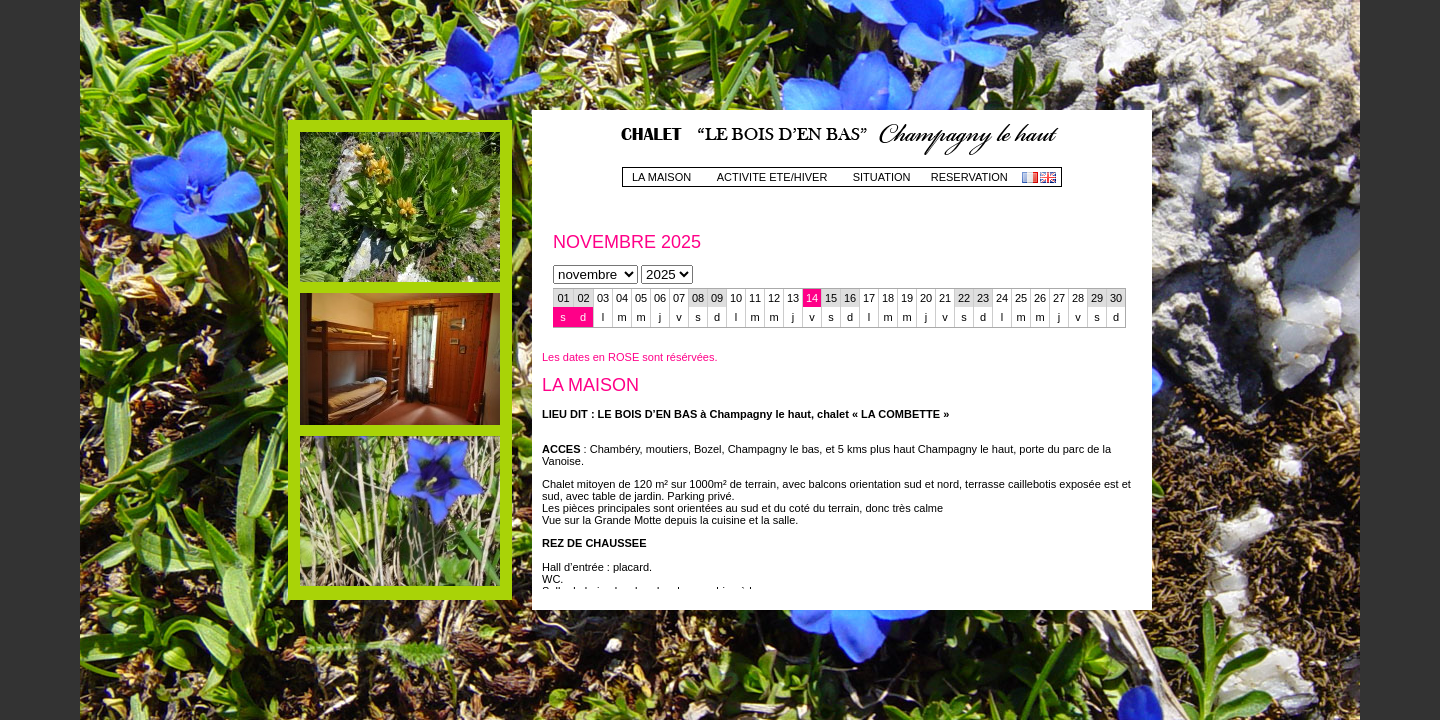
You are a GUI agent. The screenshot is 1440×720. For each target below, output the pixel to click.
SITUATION (882, 177)
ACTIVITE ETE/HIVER (772, 177)
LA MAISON (661, 177)
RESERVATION (969, 177)
